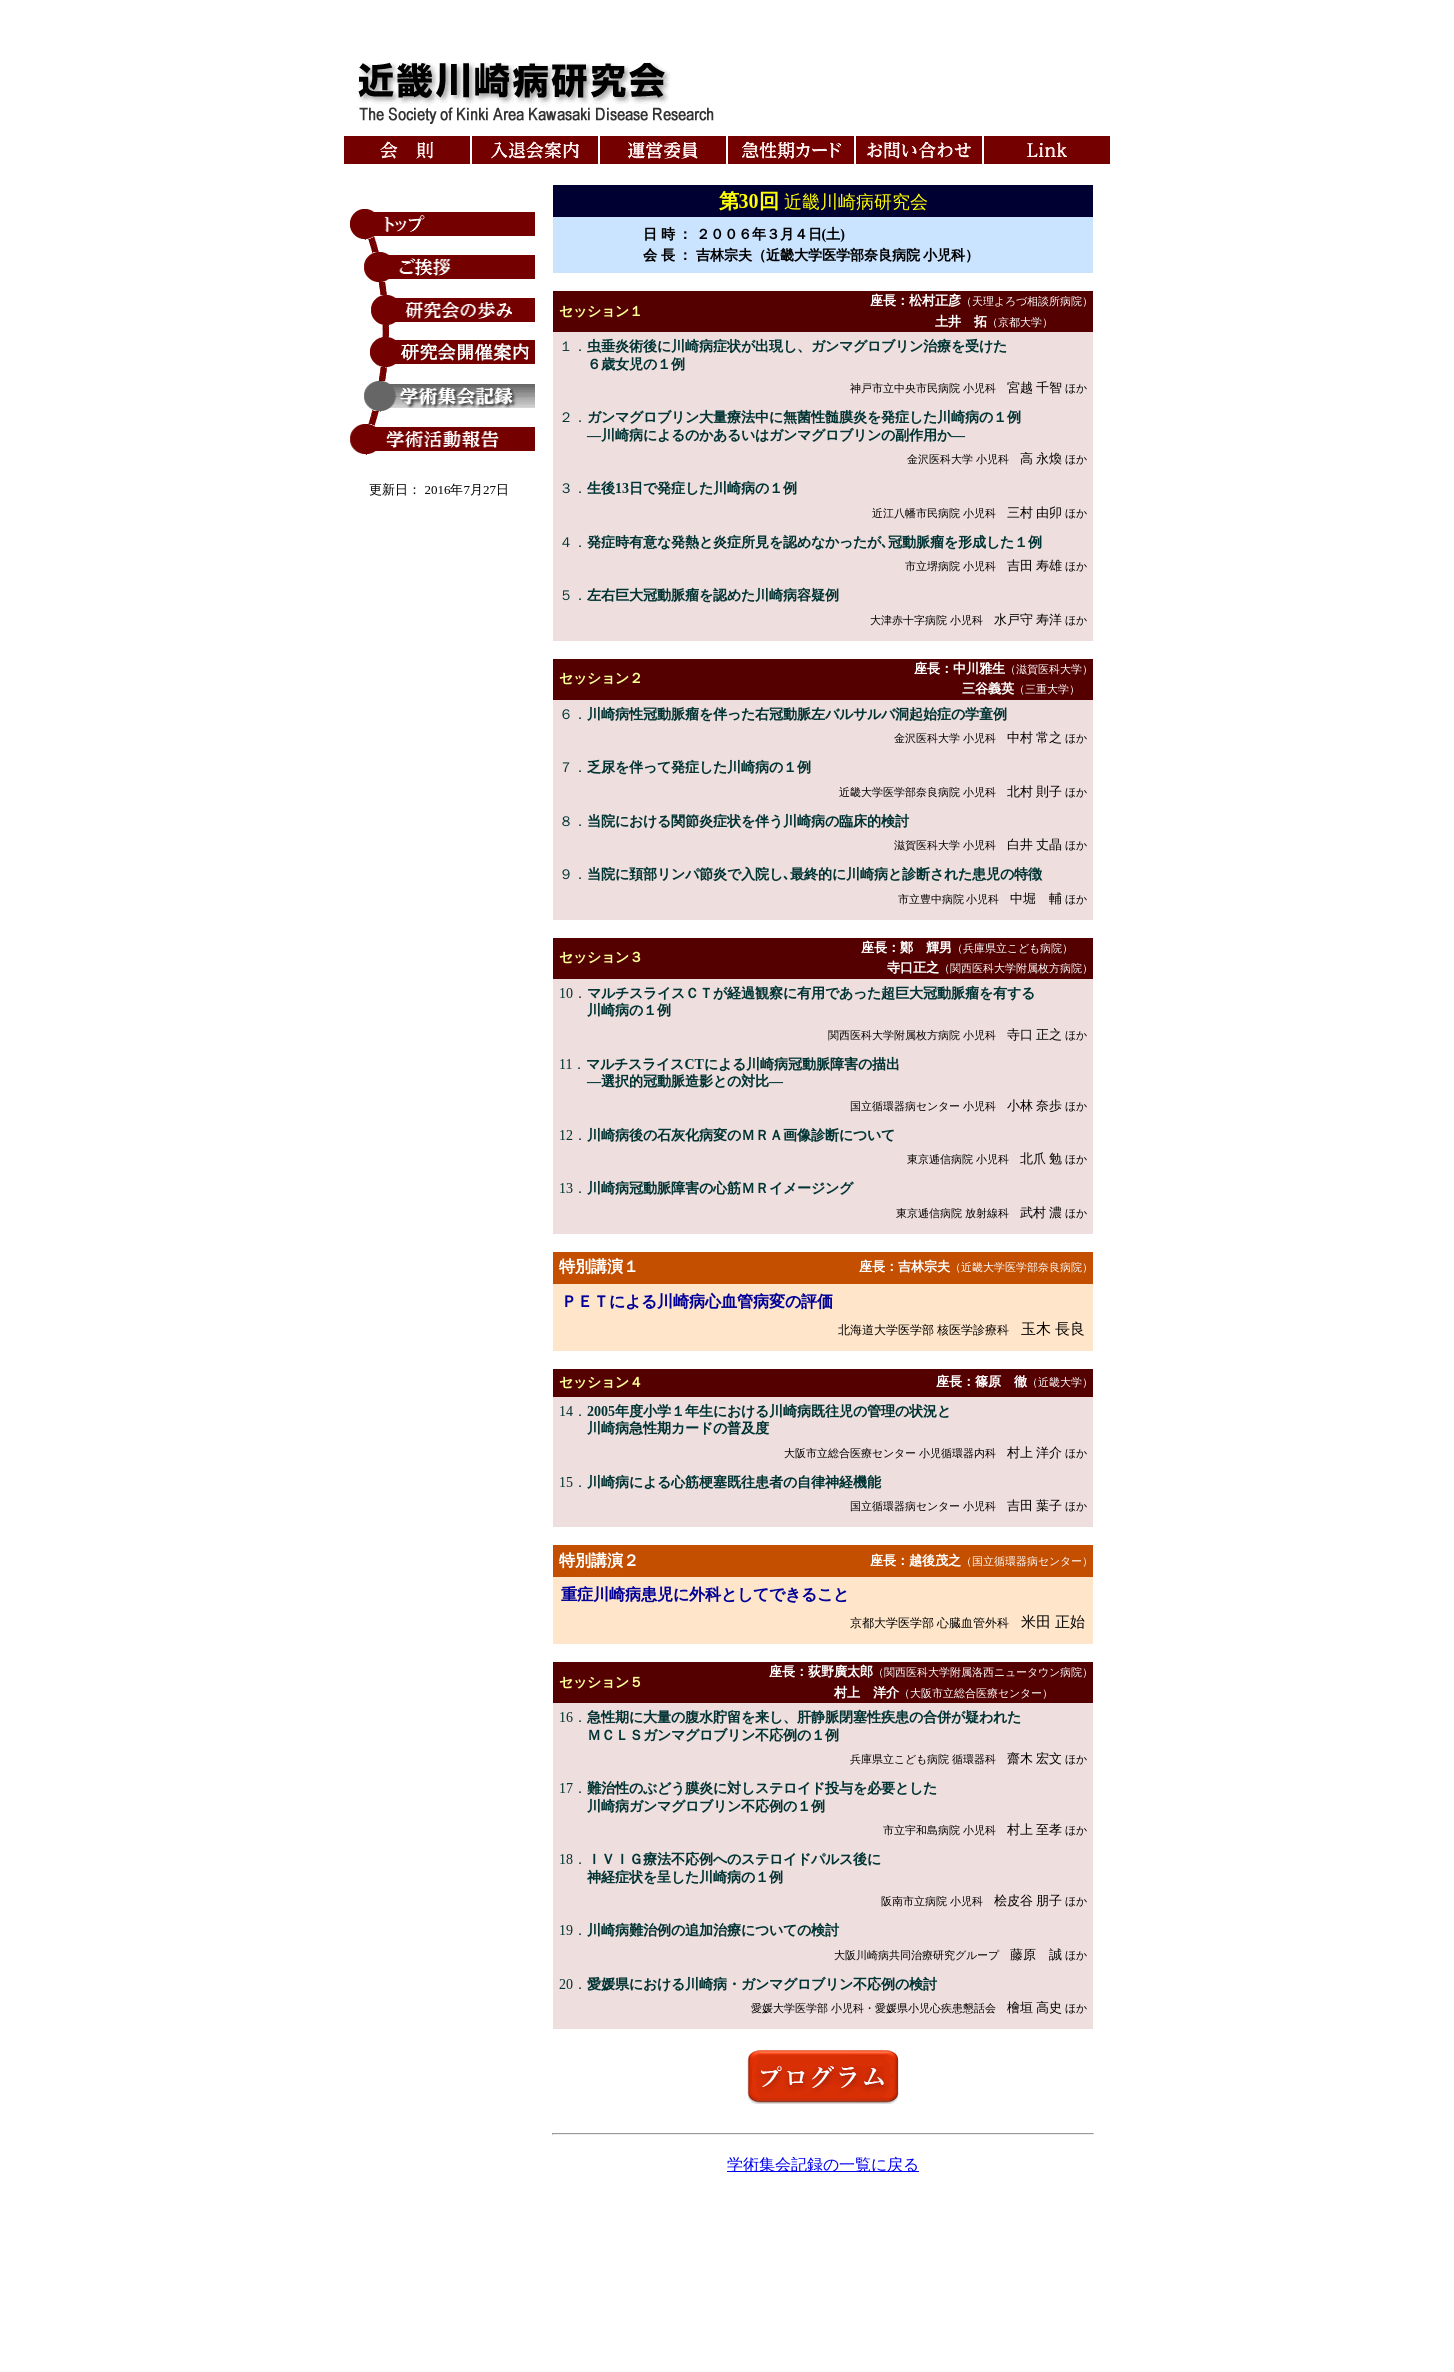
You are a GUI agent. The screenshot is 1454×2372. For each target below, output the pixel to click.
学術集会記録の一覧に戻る (823, 2164)
